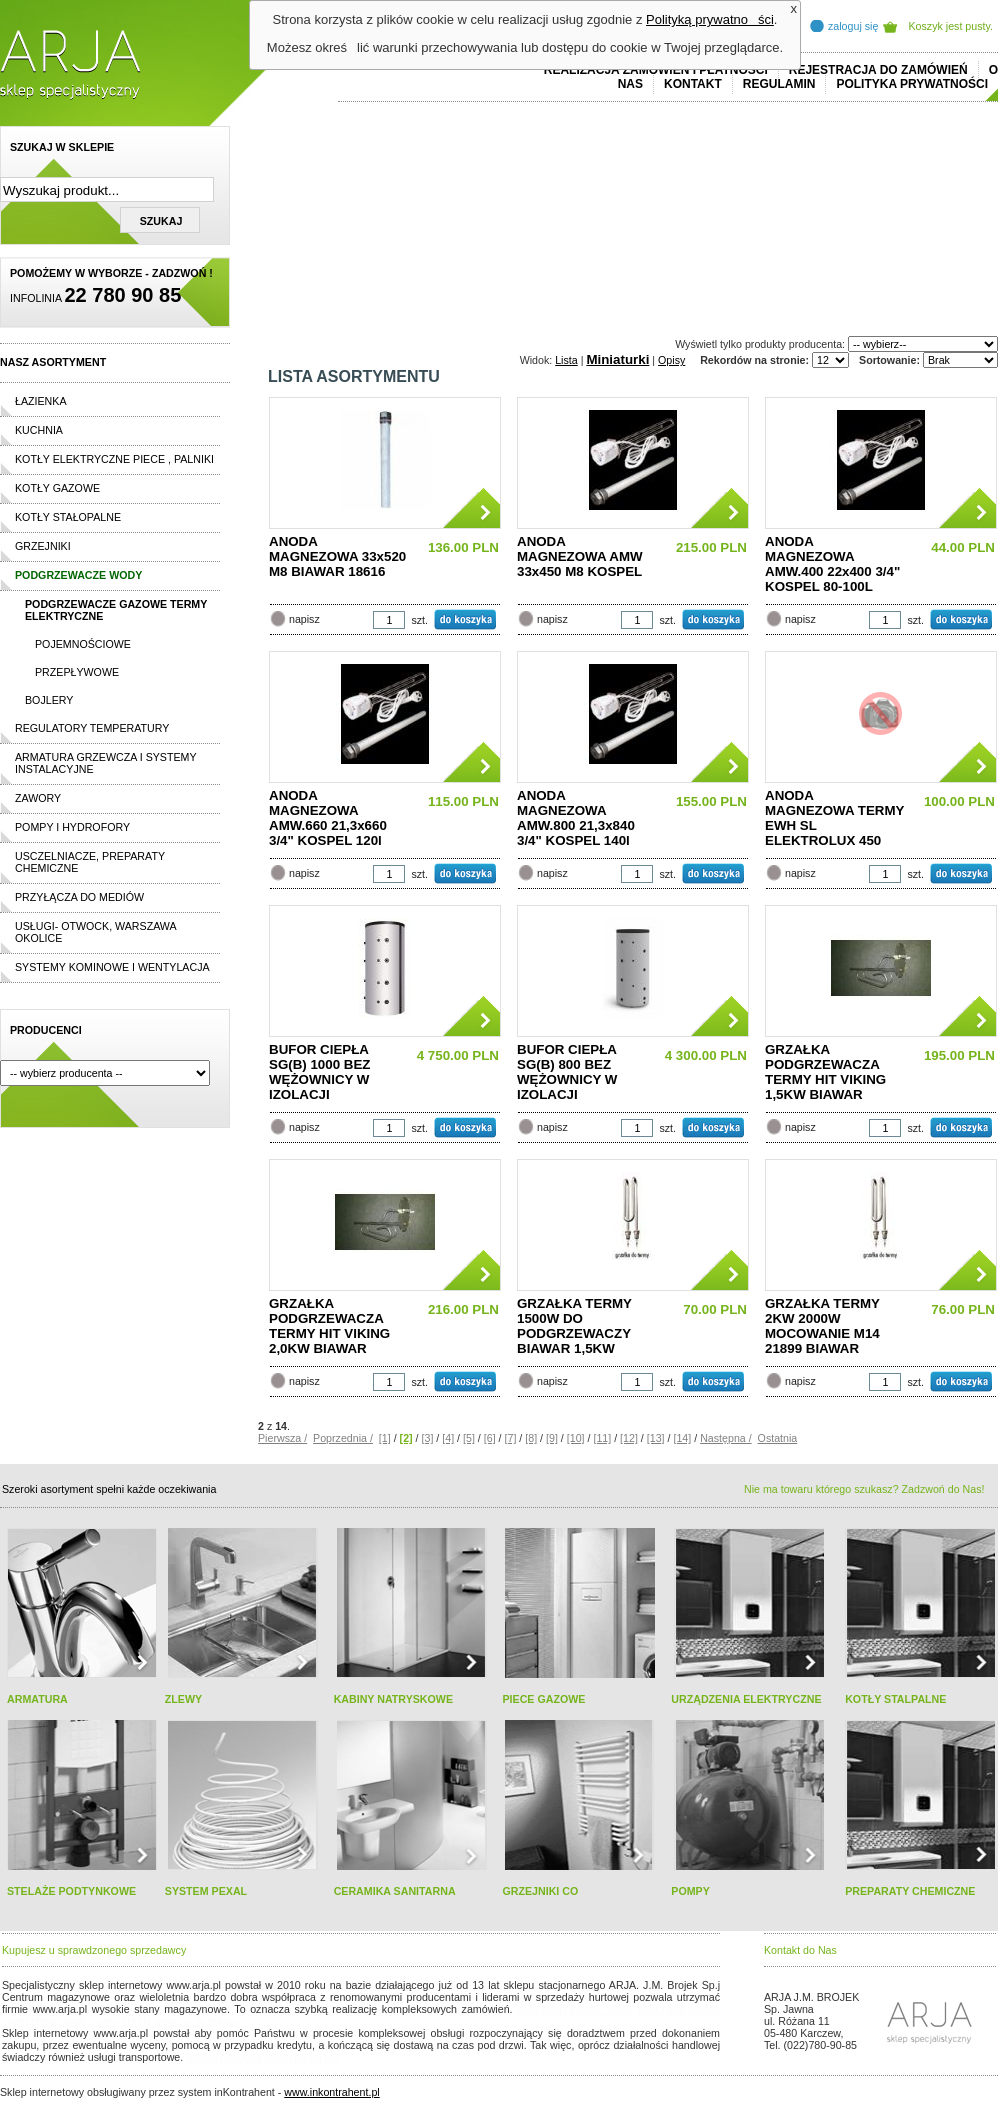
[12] (629, 1438)
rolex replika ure (302, 2057)
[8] (531, 1438)
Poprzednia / (343, 1438)
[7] (511, 1438)
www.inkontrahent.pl (331, 2092)
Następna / (726, 1438)
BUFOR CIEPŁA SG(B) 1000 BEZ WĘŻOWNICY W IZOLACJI (319, 1072)
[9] (552, 1438)
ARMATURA (37, 1699)
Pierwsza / (282, 1438)
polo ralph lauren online (575, 2009)
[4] (448, 1438)
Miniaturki (617, 359)
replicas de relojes (197, 2021)
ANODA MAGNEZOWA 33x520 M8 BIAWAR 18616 (337, 556)
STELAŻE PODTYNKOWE (71, 1891)
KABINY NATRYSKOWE (393, 1699)
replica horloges (223, 2057)
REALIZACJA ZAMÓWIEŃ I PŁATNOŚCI (656, 70)
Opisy (671, 360)
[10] (576, 1438)
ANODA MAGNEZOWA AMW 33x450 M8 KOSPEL (580, 556)
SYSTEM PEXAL (206, 1891)
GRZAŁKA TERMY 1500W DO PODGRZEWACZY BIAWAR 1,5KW (574, 1326)
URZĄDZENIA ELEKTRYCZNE (746, 1699)
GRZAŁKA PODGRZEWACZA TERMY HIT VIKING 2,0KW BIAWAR (329, 1326)
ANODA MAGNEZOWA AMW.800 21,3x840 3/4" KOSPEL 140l (576, 818)
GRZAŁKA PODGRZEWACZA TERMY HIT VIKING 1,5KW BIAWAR (825, 1072)
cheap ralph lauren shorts (91, 2021)
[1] (385, 1438)
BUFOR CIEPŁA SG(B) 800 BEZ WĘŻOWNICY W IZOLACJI (567, 1072)
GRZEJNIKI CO (540, 1891)
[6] (490, 1438)
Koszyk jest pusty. (951, 26)
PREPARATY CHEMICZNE (910, 1891)
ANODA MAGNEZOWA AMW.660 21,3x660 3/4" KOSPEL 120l (328, 818)
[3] (428, 1438)
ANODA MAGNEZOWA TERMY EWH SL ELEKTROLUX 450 (834, 818)
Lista (566, 360)
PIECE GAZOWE (543, 1699)
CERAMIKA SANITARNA (395, 1891)
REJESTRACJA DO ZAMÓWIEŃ (878, 70)
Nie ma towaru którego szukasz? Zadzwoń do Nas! (864, 1489)
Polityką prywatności (710, 19)
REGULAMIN (779, 84)
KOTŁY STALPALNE (895, 1699)
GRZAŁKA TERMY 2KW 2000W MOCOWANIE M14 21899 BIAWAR (822, 1326)
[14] (682, 1438)
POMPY (690, 1891)
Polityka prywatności (912, 84)
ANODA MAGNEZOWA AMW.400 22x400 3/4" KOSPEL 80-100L (832, 564)
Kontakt (693, 84)
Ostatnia (778, 1438)
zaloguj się (853, 26)
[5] (469, 1438)
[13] (656, 1438)
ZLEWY (183, 1699)
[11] (602, 1438)
